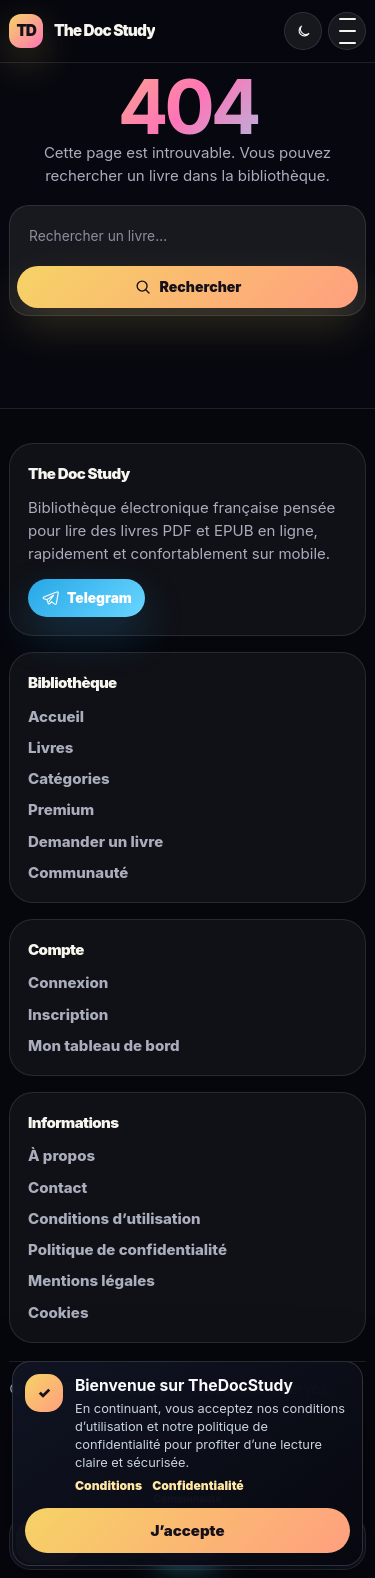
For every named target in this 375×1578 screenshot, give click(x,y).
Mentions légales (91, 1280)
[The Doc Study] (82, 31)
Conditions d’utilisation (114, 1218)
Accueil (56, 716)
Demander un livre (95, 841)
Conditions (108, 1485)
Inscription (68, 1014)
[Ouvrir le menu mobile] (347, 31)
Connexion (68, 982)
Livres (50, 747)
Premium (61, 809)
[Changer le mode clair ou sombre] (303, 31)
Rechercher (188, 287)
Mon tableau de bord (104, 1045)
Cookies (58, 1312)
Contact (57, 1187)
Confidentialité (198, 1485)
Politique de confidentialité (127, 1249)
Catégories (69, 778)
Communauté (78, 872)
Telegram (86, 598)
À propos (61, 1155)
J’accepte (187, 1530)
